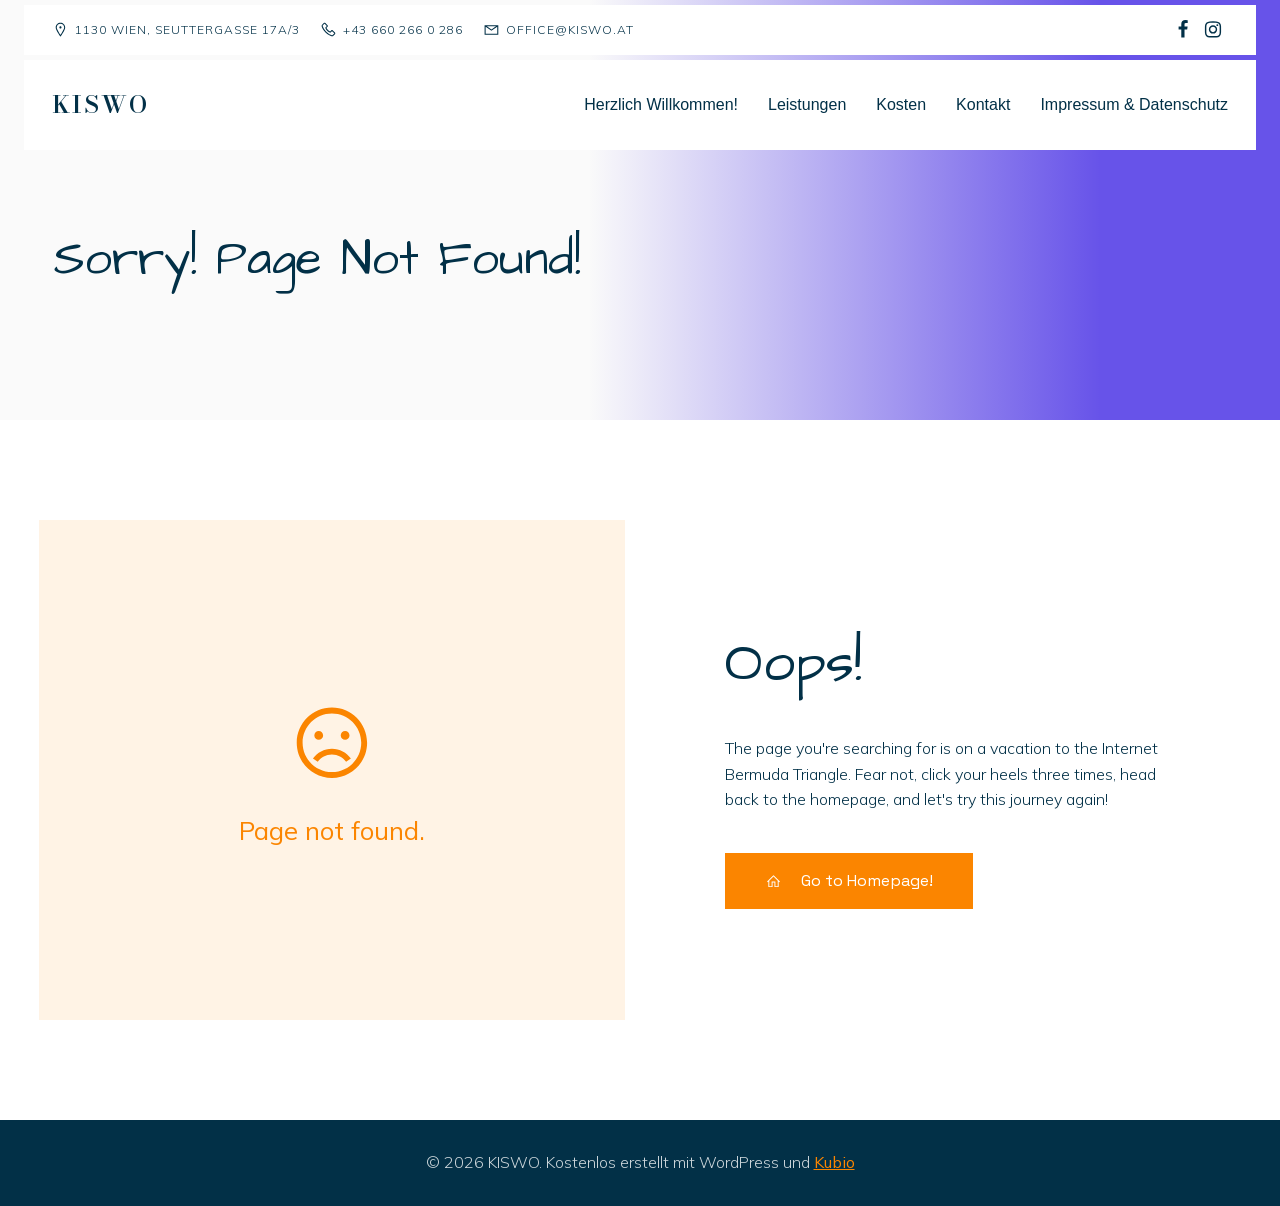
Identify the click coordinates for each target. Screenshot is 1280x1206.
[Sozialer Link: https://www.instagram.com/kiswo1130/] (1213, 30)
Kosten (901, 104)
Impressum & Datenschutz (1134, 104)
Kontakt (983, 104)
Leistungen (807, 104)
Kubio (834, 1162)
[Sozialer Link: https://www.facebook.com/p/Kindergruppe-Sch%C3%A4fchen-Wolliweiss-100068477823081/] (1183, 30)
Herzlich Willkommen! (661, 104)
